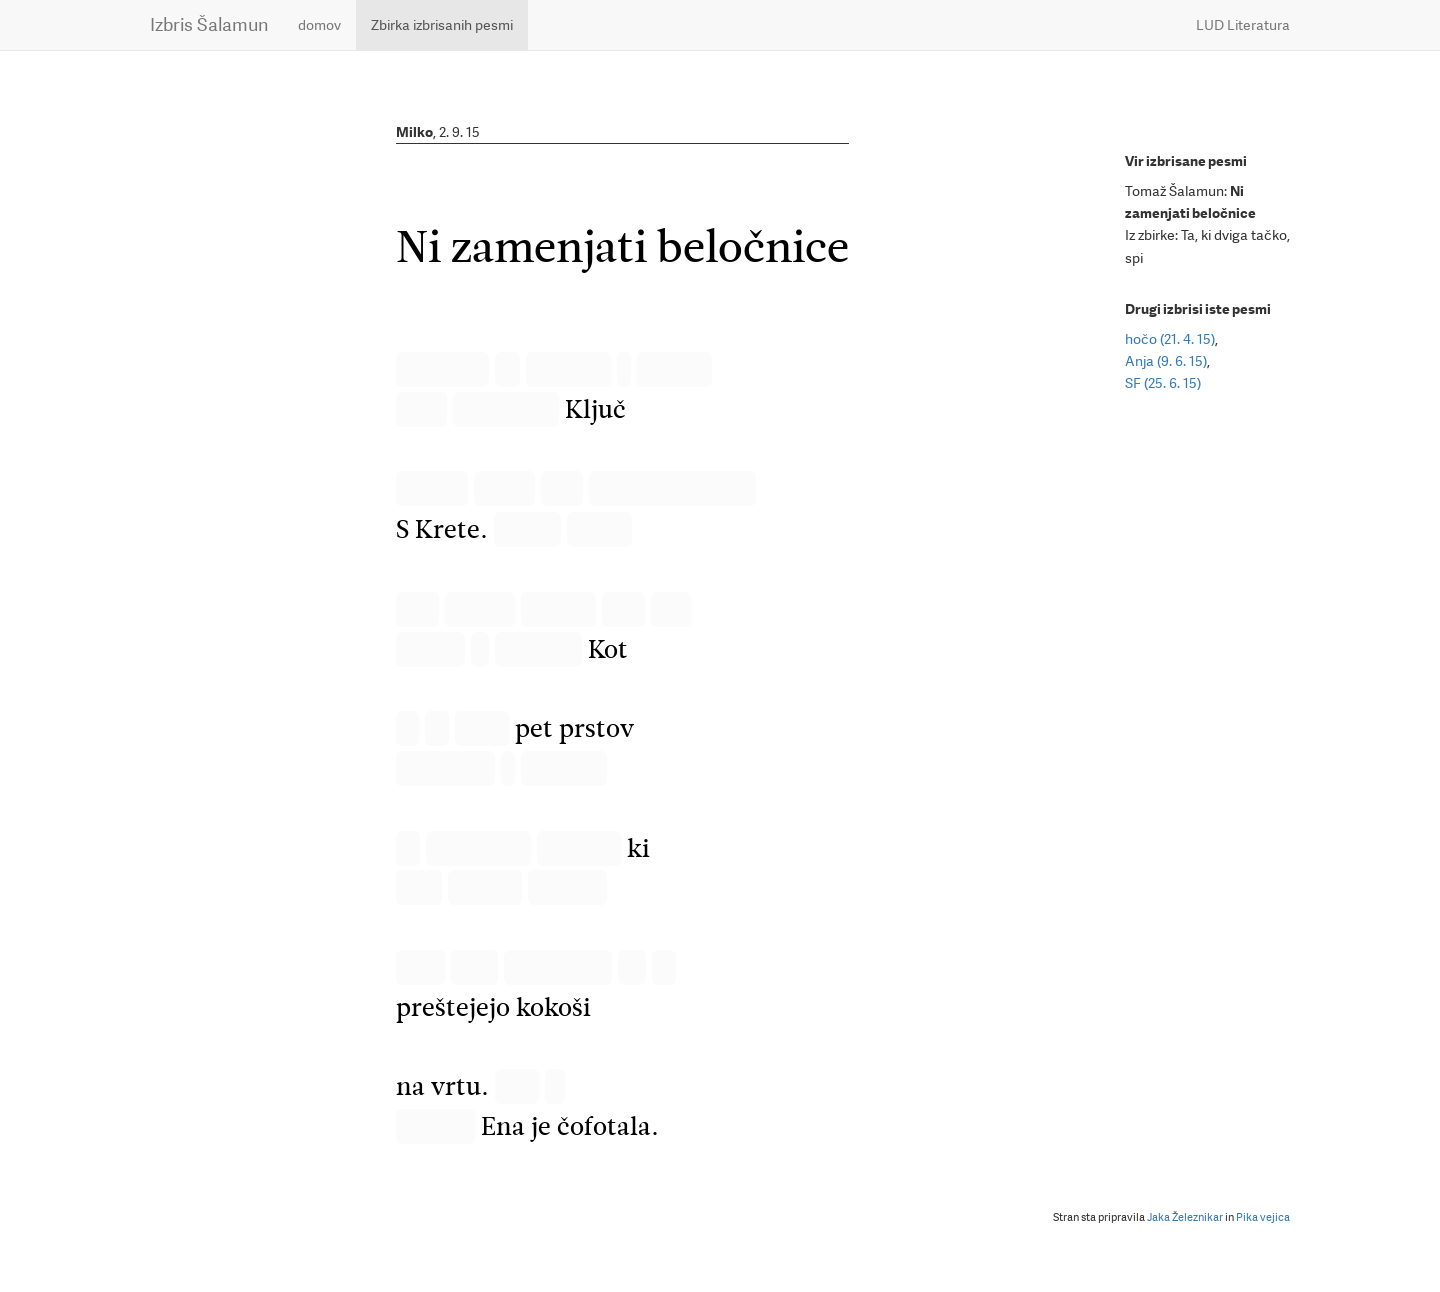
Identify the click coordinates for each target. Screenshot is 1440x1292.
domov (319, 25)
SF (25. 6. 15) (1163, 383)
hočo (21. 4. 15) (1170, 339)
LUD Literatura (1243, 25)
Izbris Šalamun (209, 24)
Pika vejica (1263, 1217)
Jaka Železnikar (1185, 1217)
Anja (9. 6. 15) (1166, 361)
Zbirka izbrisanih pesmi (442, 25)
